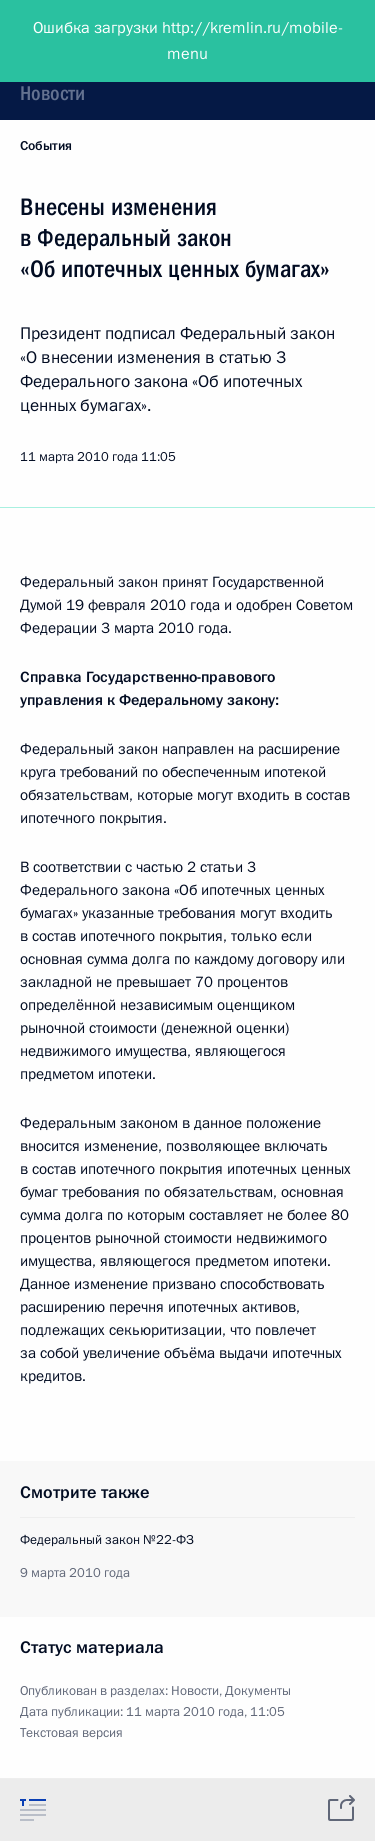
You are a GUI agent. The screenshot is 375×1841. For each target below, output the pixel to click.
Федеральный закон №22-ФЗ (107, 1540)
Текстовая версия (71, 1733)
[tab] (33, 1809)
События (46, 146)
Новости (52, 93)
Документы (258, 1691)
